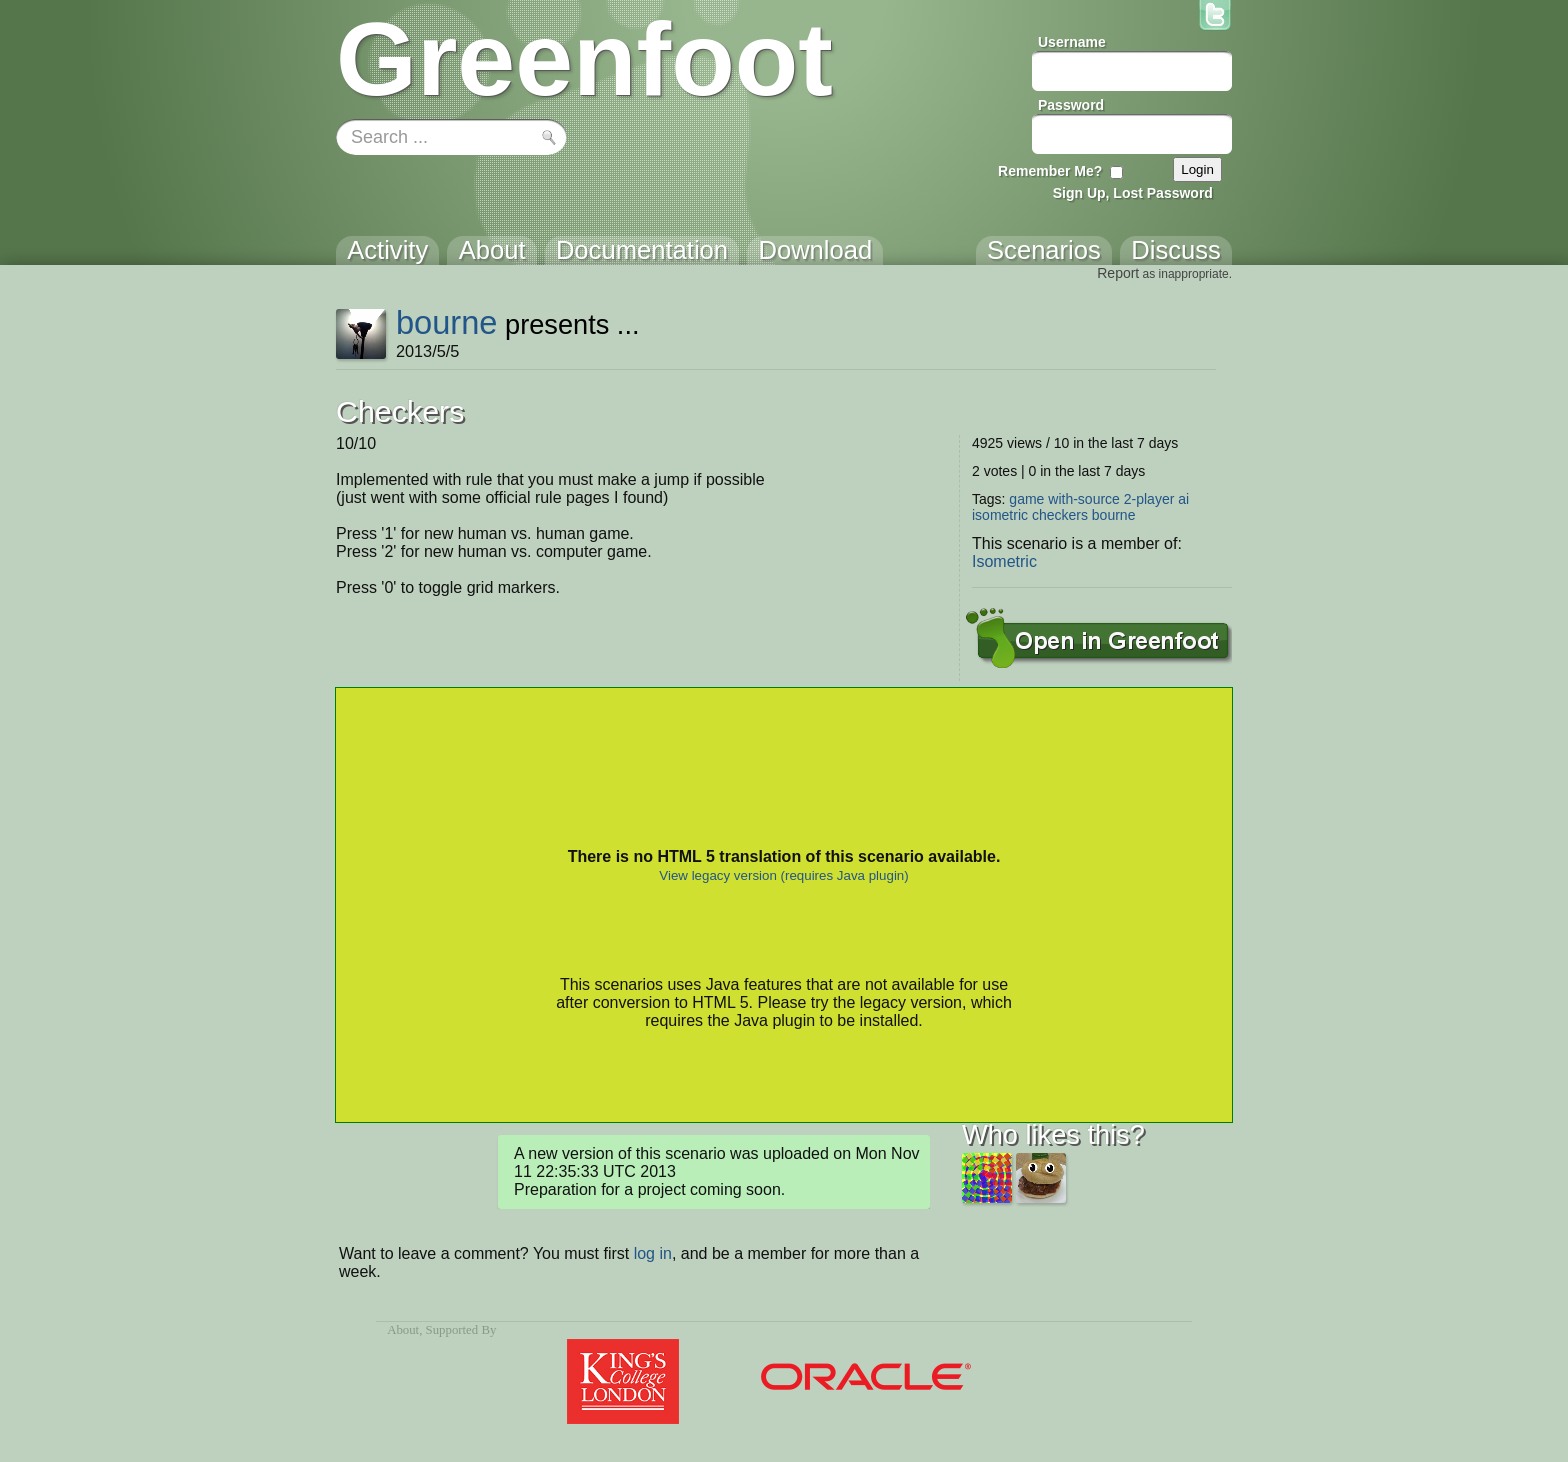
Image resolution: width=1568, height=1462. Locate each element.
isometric (1000, 515)
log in (653, 1253)
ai (1183, 499)
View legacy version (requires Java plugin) (783, 875)
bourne (447, 322)
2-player (1149, 499)
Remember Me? (1050, 171)
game (1026, 499)
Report (1118, 273)
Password (1071, 105)
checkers (1060, 515)
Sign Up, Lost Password (1133, 193)
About (403, 1330)
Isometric (1004, 561)
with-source (1084, 499)
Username (1072, 42)
